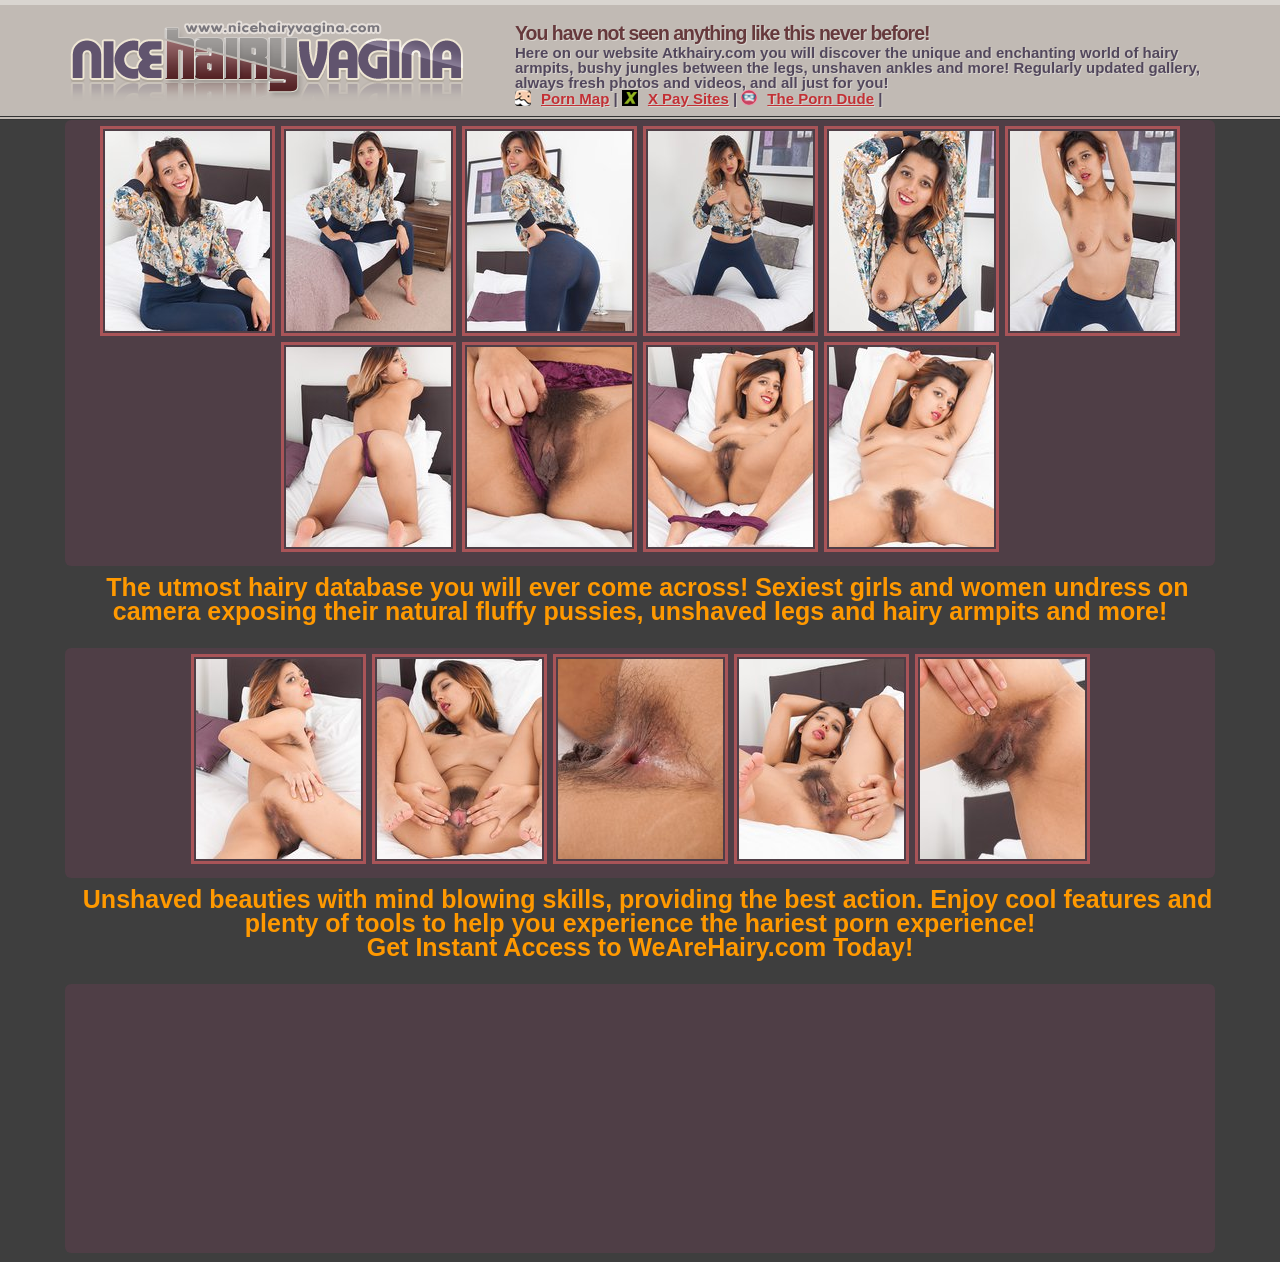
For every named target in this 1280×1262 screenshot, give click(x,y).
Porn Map (562, 98)
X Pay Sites (675, 98)
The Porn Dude (807, 98)
